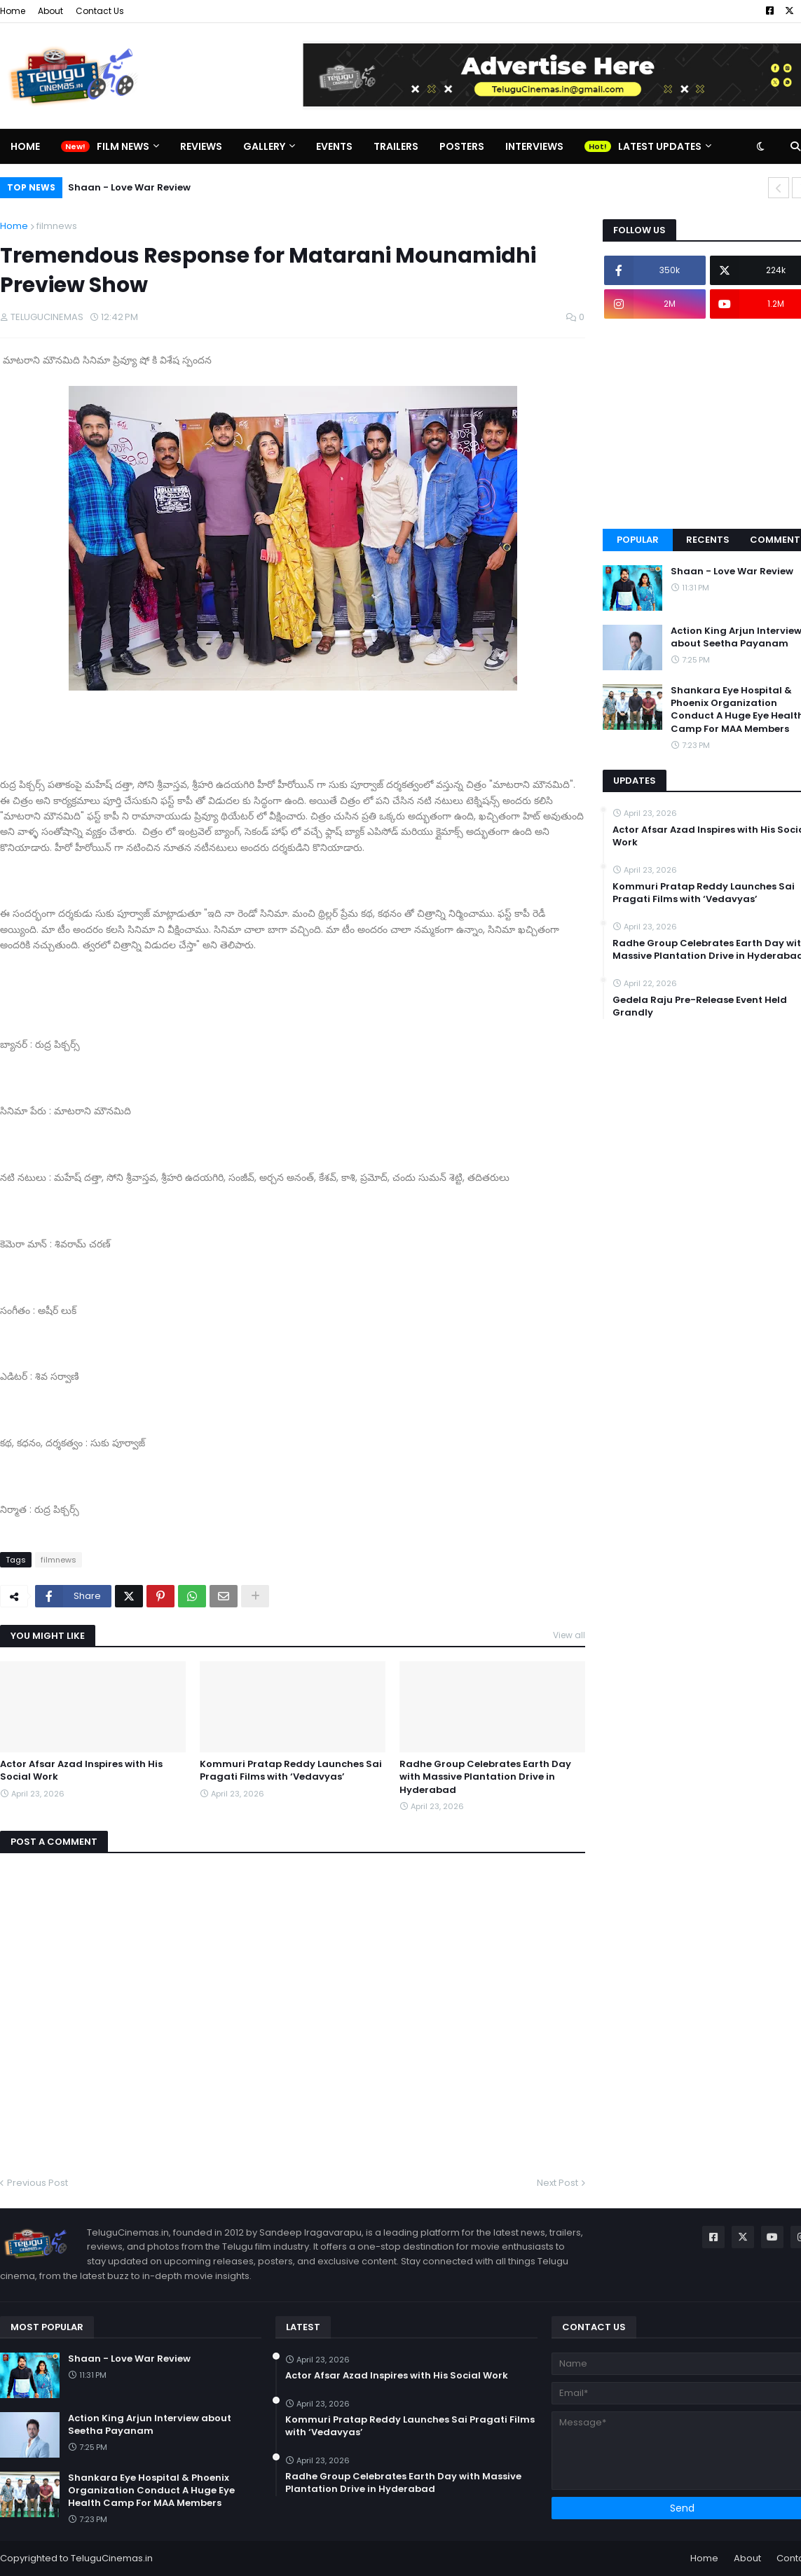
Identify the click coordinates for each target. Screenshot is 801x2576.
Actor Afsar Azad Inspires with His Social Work (81, 1770)
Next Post (557, 2182)
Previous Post (37, 2182)
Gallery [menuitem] (264, 146)
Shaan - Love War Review (129, 187)
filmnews (56, 226)
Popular (638, 539)
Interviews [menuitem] (534, 146)
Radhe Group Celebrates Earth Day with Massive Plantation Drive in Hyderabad (485, 1777)
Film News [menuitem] (123, 146)
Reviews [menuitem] (201, 146)
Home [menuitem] (25, 146)
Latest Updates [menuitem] (659, 146)
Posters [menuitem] (461, 146)
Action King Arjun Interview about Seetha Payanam (149, 2424)
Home (12, 11)
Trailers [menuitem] (396, 146)
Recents (708, 539)
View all (569, 1635)
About (50, 11)
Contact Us (100, 11)
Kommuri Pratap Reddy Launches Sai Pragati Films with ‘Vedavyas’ (291, 1770)
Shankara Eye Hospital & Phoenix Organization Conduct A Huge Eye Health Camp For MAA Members (151, 2490)
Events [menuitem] (334, 146)
